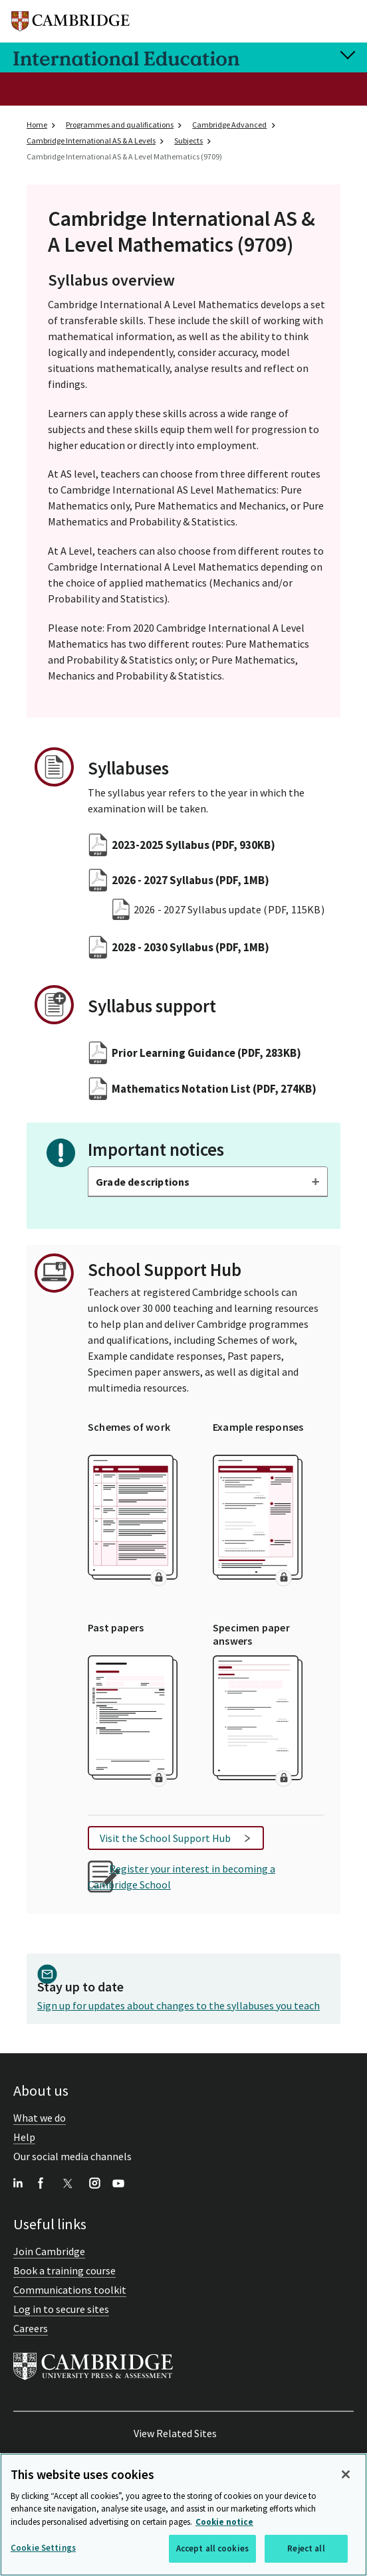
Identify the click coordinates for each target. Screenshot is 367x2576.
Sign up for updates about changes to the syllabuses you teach (178, 2005)
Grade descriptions (143, 1181)
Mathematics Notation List (214, 1088)
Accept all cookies (212, 2549)
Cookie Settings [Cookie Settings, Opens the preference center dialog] (43, 2548)
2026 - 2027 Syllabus (190, 880)
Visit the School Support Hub (165, 1838)
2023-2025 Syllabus (193, 845)
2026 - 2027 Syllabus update (229, 909)
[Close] (345, 2474)
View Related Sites (175, 2433)
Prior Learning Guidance (206, 1053)
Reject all (305, 2549)
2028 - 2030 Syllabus (190, 947)
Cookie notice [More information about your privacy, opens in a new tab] (224, 2522)
